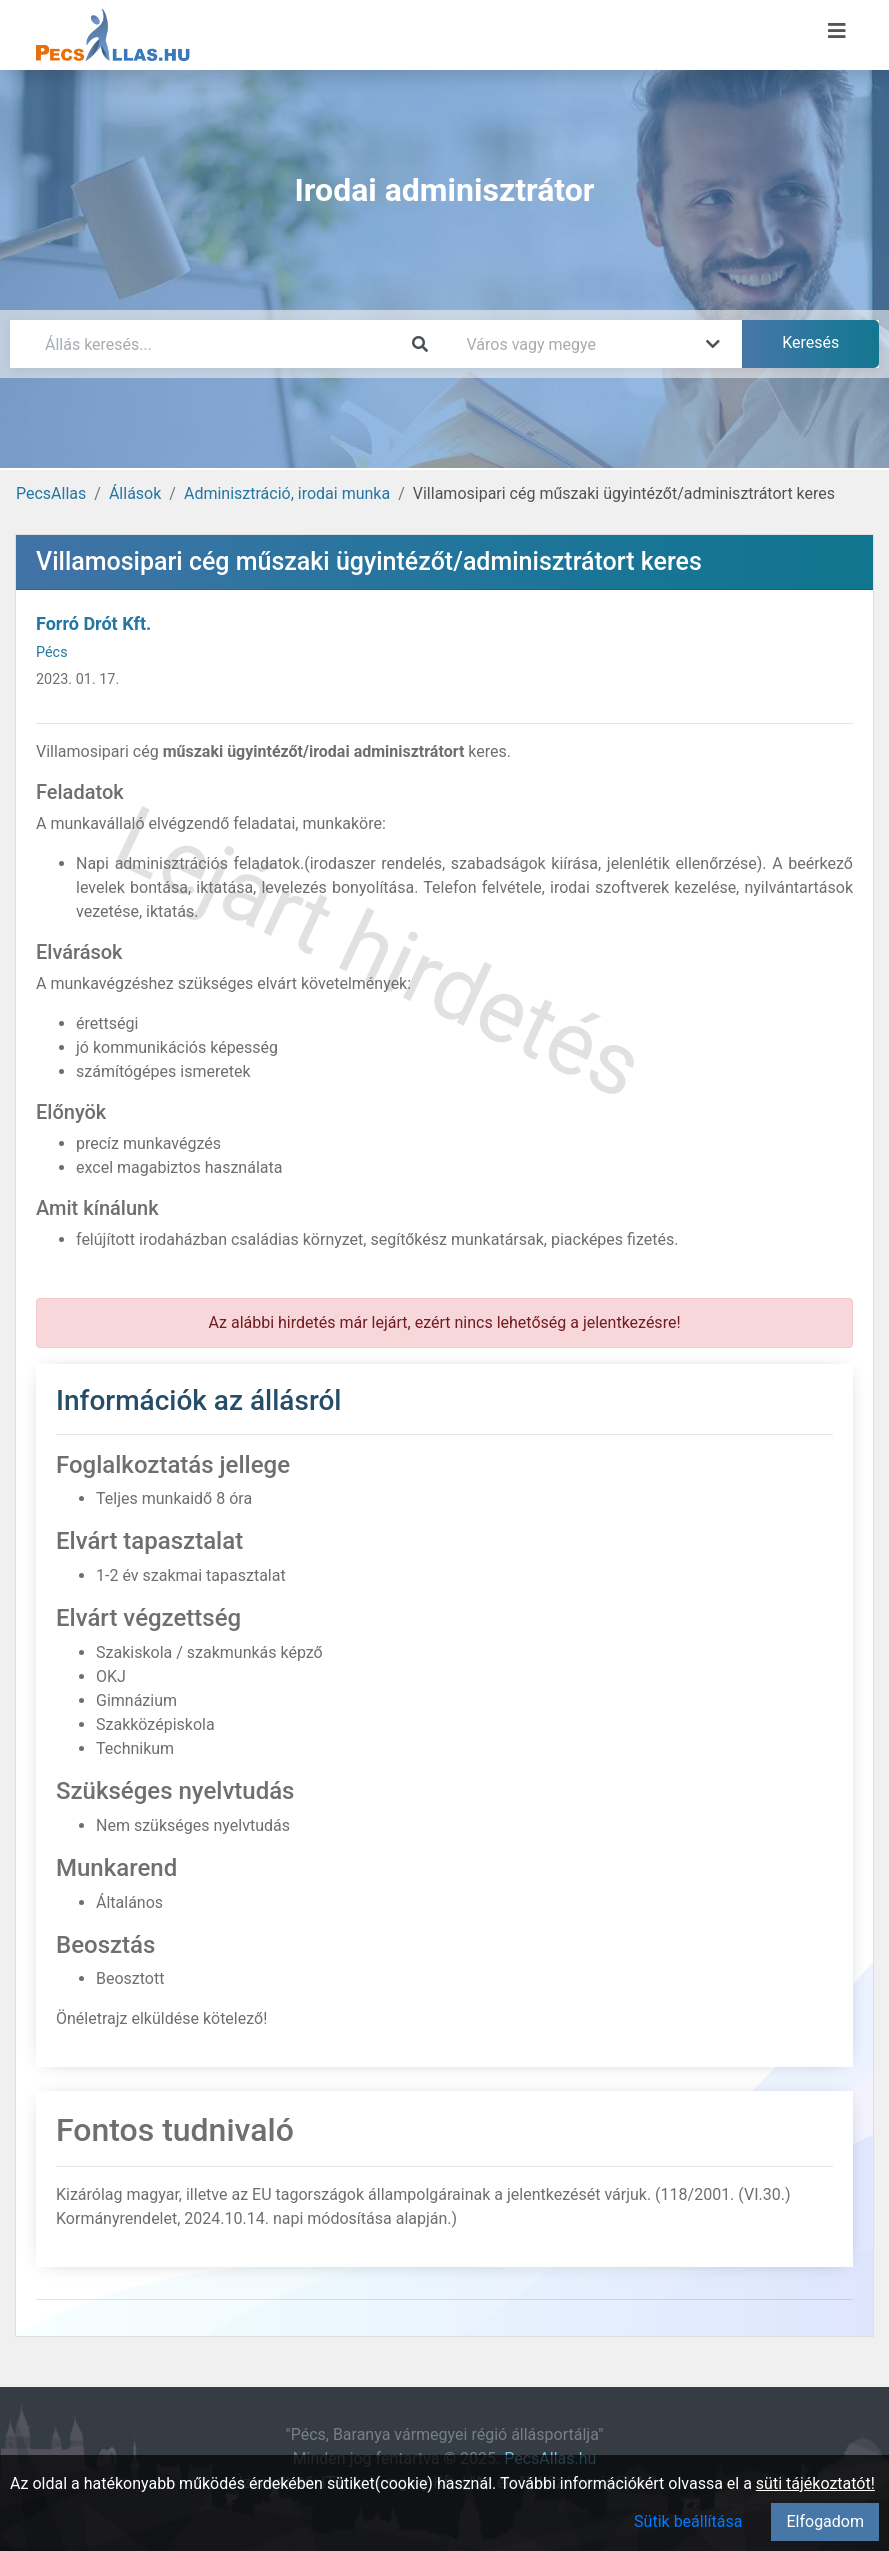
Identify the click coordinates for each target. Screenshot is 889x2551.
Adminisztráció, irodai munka (287, 493)
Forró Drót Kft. (93, 623)
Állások (135, 493)
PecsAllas (51, 493)
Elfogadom (825, 2521)
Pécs (52, 652)
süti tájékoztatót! (815, 2483)
